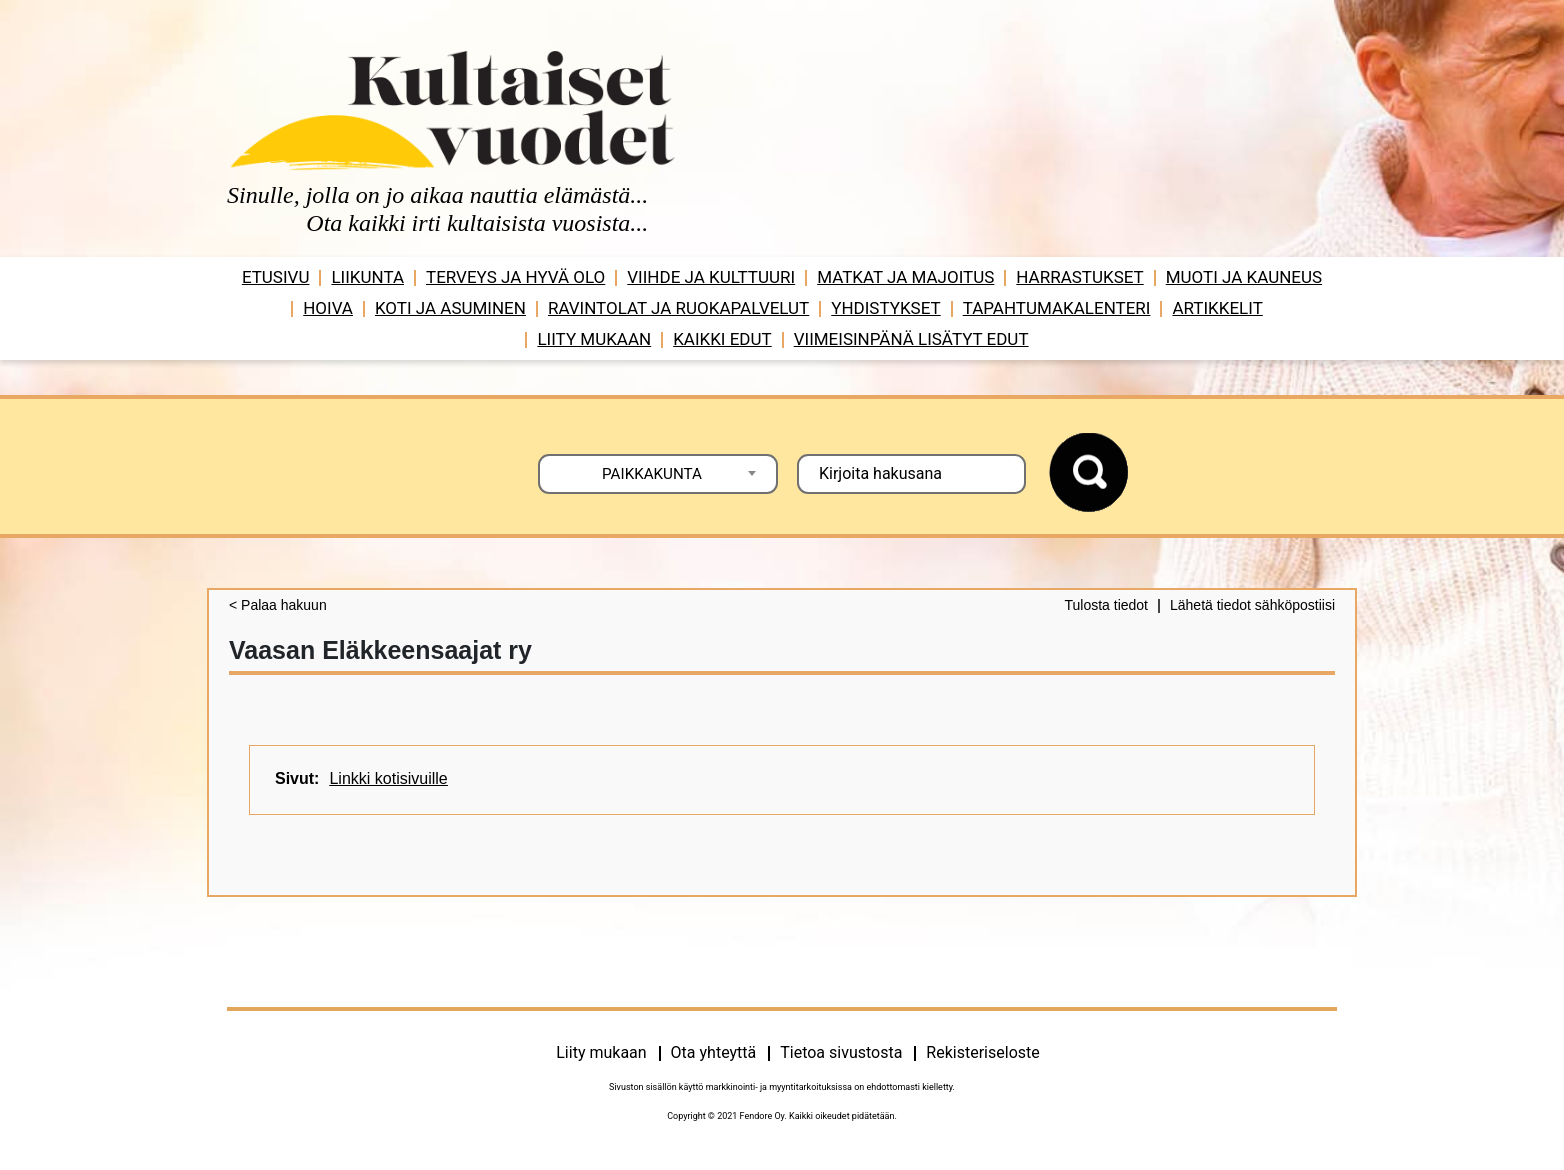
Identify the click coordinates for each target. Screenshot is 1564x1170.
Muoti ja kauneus (1244, 277)
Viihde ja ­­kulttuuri (711, 277)
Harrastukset (1079, 277)
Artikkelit (1217, 308)
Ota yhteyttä (714, 1052)
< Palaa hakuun (278, 605)
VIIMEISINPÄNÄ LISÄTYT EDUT (911, 339)
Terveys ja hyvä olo (515, 277)
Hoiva (328, 308)
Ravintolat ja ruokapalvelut (678, 308)
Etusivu (276, 277)
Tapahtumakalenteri (1057, 308)
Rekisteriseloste (982, 1052)
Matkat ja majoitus (905, 277)
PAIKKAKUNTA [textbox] (652, 474)
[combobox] (658, 474)
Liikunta (367, 277)
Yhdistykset (885, 308)
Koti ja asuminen (450, 308)
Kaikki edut (722, 339)
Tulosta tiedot (1106, 605)
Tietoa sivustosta (841, 1052)
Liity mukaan (594, 339)
